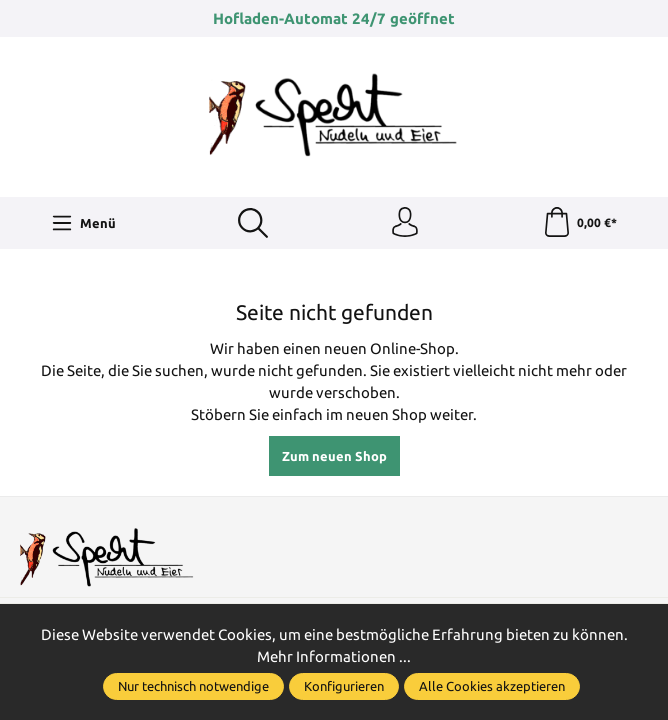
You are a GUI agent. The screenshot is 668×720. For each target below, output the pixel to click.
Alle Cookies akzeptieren (492, 686)
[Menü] (84, 223)
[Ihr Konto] (405, 223)
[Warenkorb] (579, 223)
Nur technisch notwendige (193, 686)
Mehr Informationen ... (334, 656)
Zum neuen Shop (334, 456)
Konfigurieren (344, 686)
